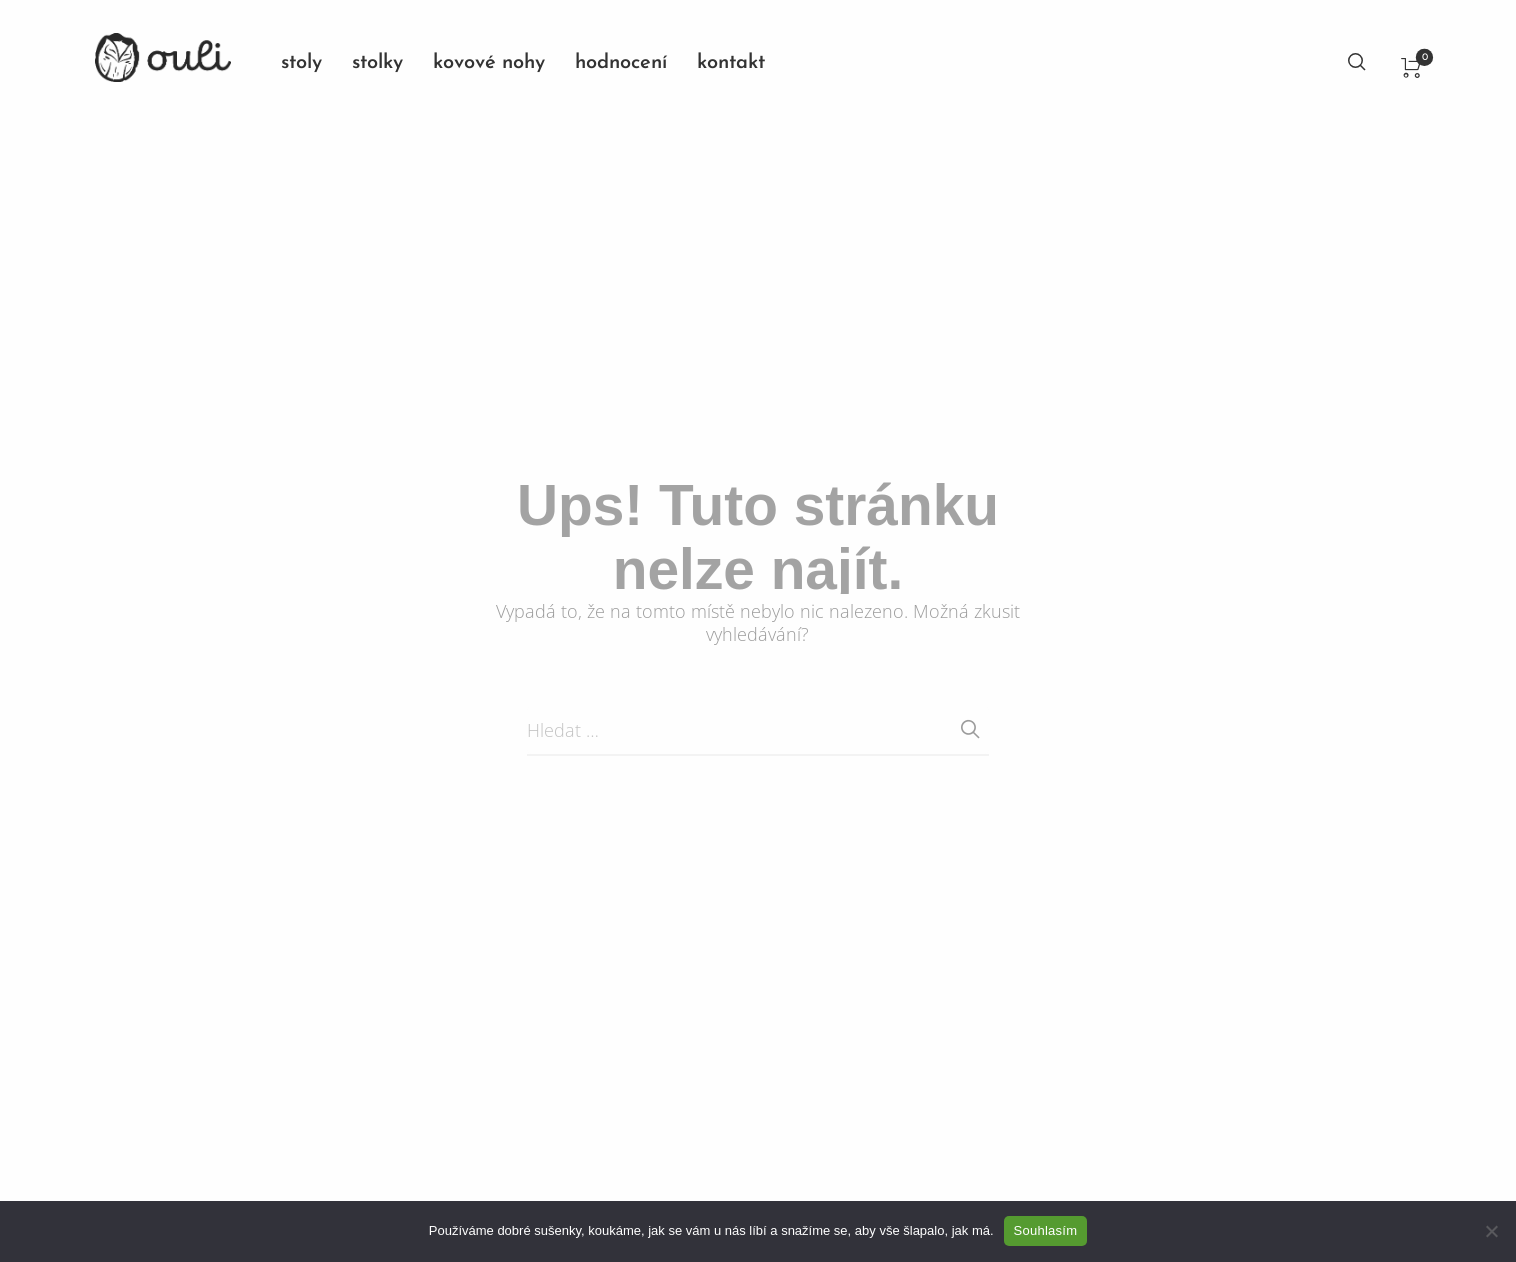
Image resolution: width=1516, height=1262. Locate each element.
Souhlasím (1046, 1230)
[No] (1491, 1231)
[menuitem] (316, 63)
